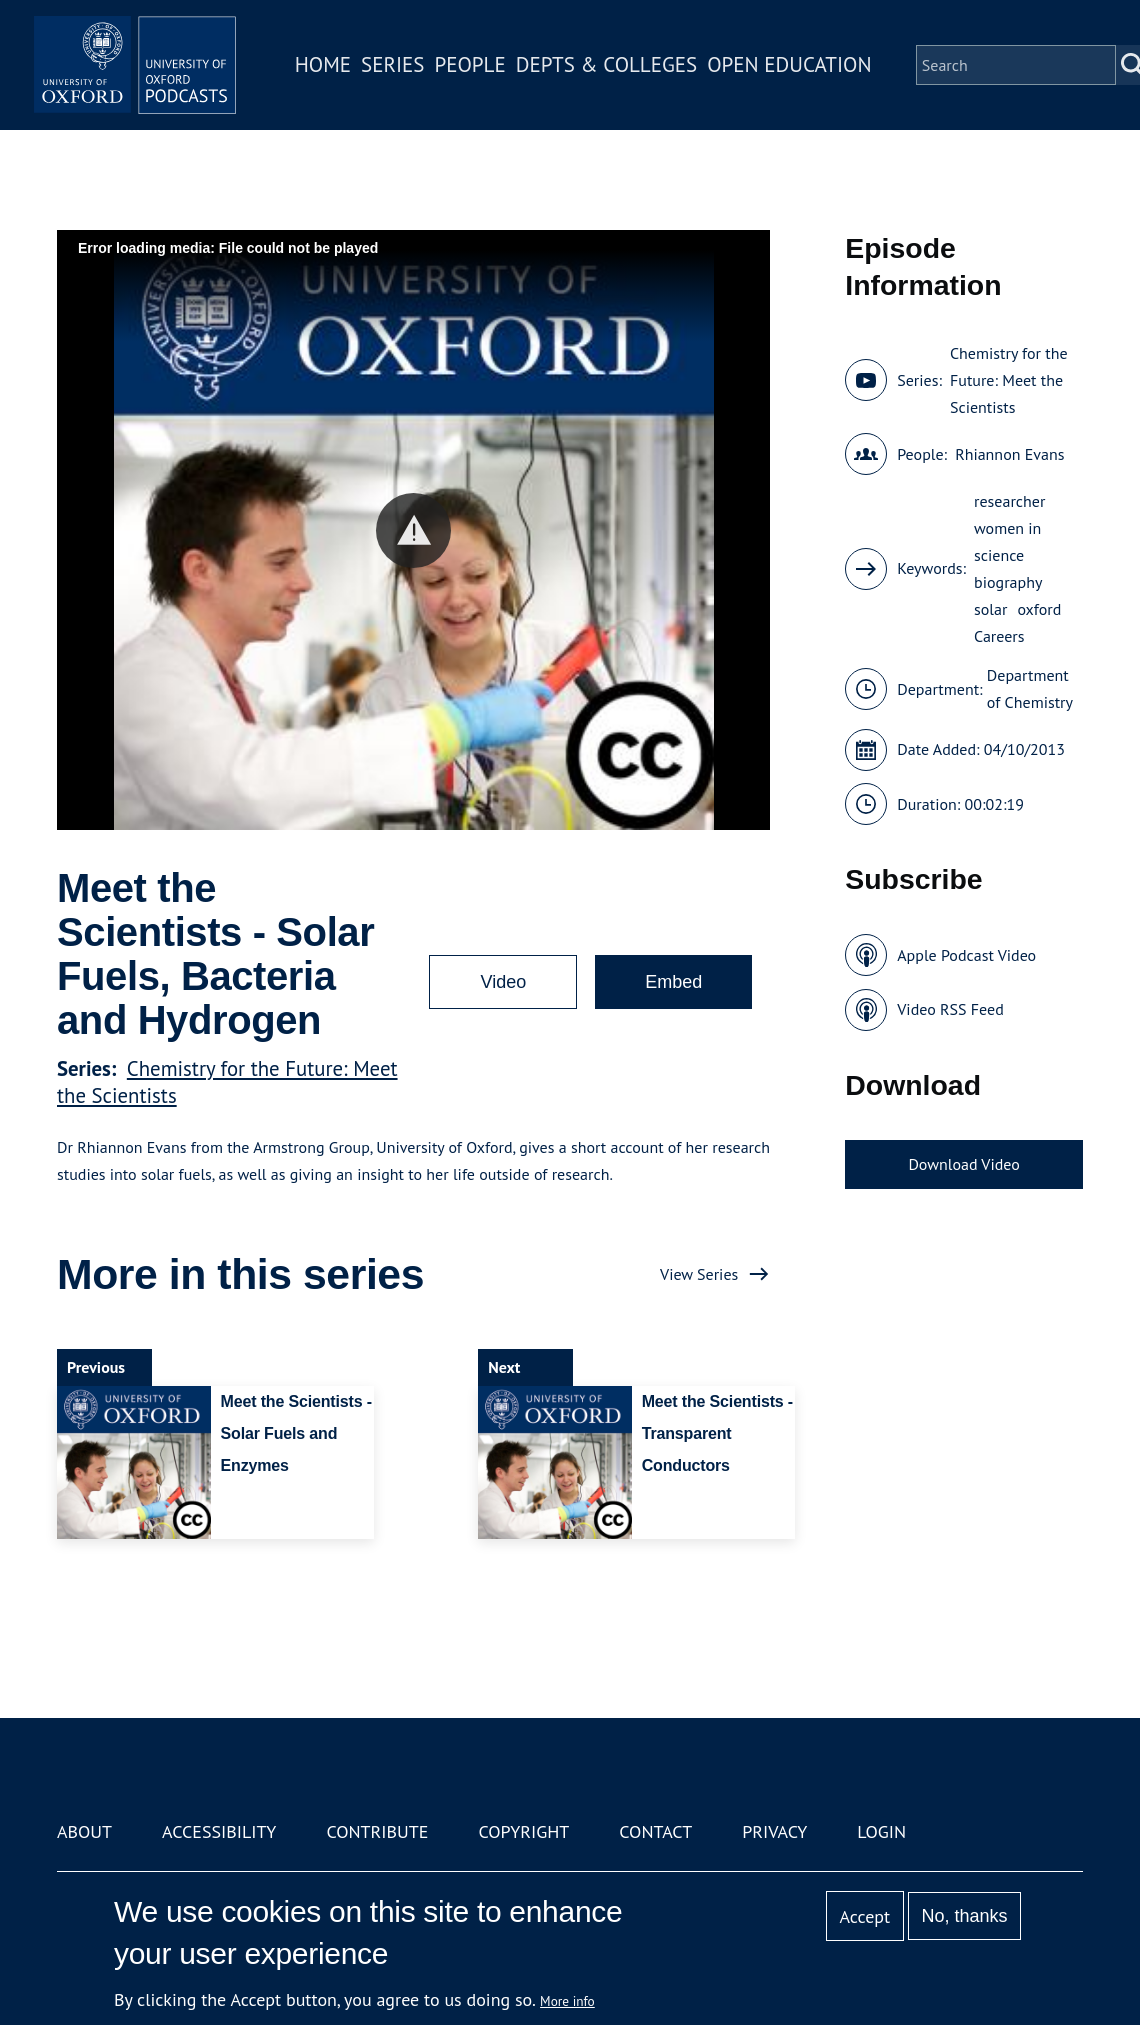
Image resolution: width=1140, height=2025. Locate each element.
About (84, 1831)
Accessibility (219, 1831)
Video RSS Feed (950, 1009)
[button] (413, 530)
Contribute (377, 1831)
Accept (864, 1916)
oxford (1039, 609)
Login (881, 1831)
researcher (1009, 501)
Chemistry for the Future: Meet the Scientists (1009, 380)
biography (1008, 582)
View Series (699, 1274)
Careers (999, 636)
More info (567, 2001)
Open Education (808, 73)
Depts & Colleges (626, 73)
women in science (1007, 541)
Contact (655, 1831)
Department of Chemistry (1030, 688)
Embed (673, 982)
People (488, 73)
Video (503, 982)
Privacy (774, 1831)
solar (990, 609)
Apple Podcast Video (966, 955)
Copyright (523, 1831)
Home (342, 73)
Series (411, 73)
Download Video (963, 1164)
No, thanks (964, 1916)
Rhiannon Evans (1009, 454)
